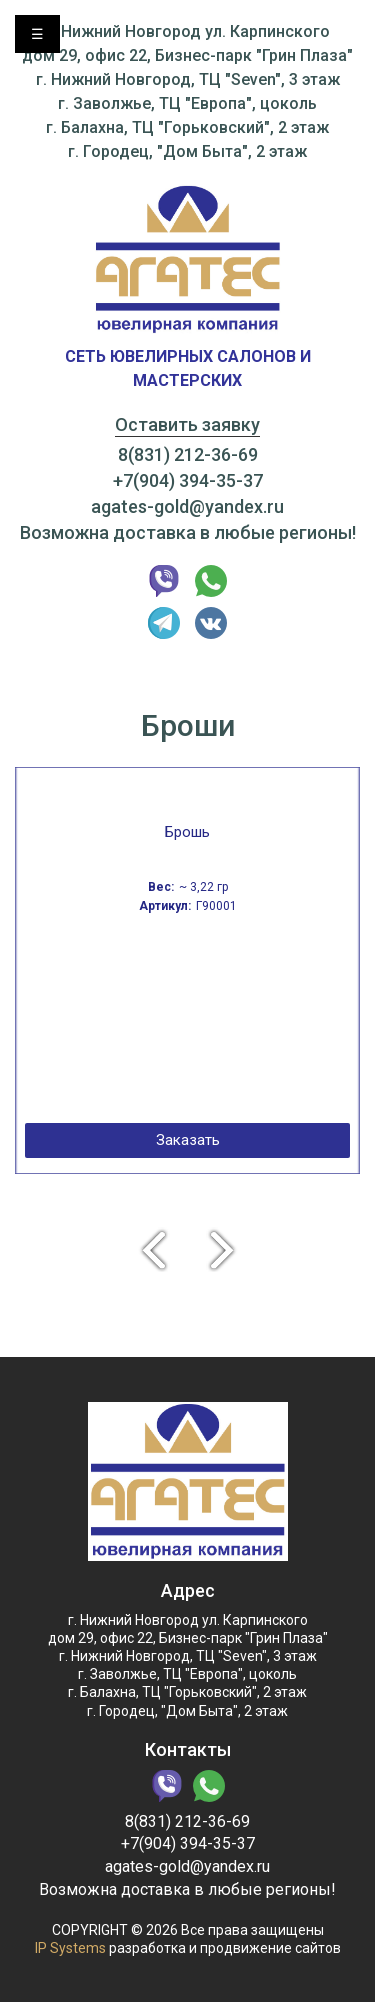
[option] (187, 970)
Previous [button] (145, 1249)
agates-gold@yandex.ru (187, 506)
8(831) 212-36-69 (188, 454)
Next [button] (231, 1249)
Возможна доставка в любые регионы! (188, 532)
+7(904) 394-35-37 (188, 480)
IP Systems (70, 1948)
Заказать (188, 1140)
